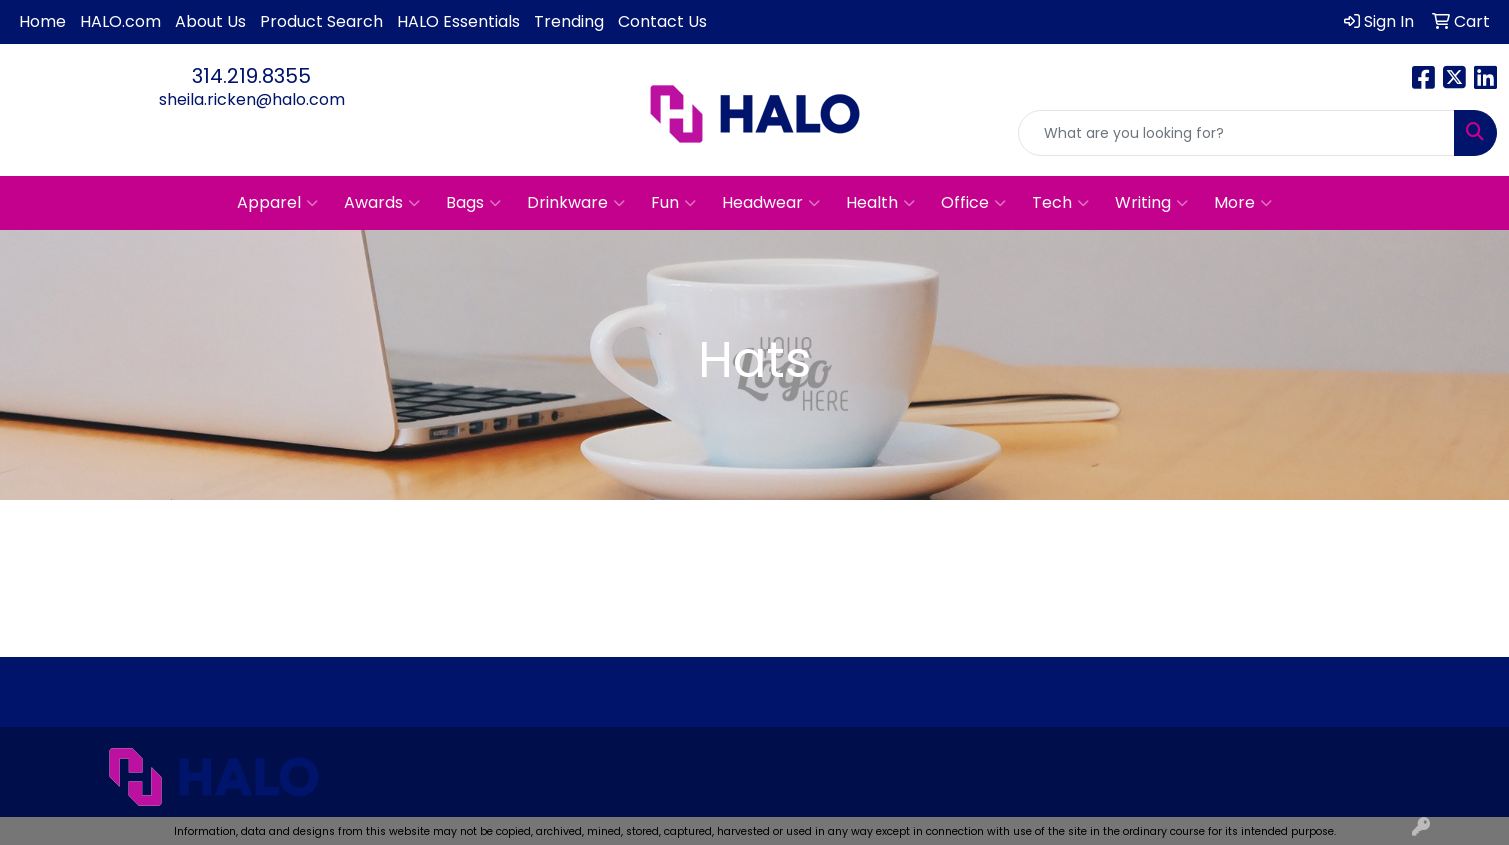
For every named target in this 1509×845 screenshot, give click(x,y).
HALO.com (120, 21)
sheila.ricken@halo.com (252, 99)
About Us (210, 21)
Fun (673, 203)
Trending (569, 21)
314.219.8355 (251, 76)
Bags (473, 203)
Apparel (277, 203)
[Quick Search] (1236, 133)
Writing (1151, 203)
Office (973, 203)
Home (42, 21)
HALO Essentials (458, 21)
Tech (1060, 203)
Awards (382, 203)
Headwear (771, 203)
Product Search (321, 21)
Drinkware (576, 203)
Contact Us (662, 21)
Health (880, 203)
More (1243, 203)
